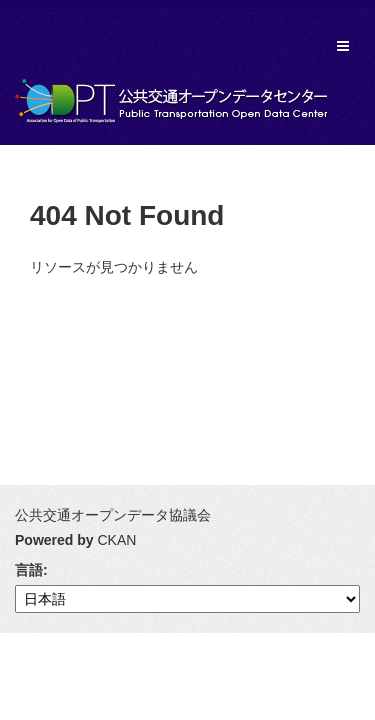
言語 (29, 570)
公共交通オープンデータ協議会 (113, 515)
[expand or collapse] (343, 46)
